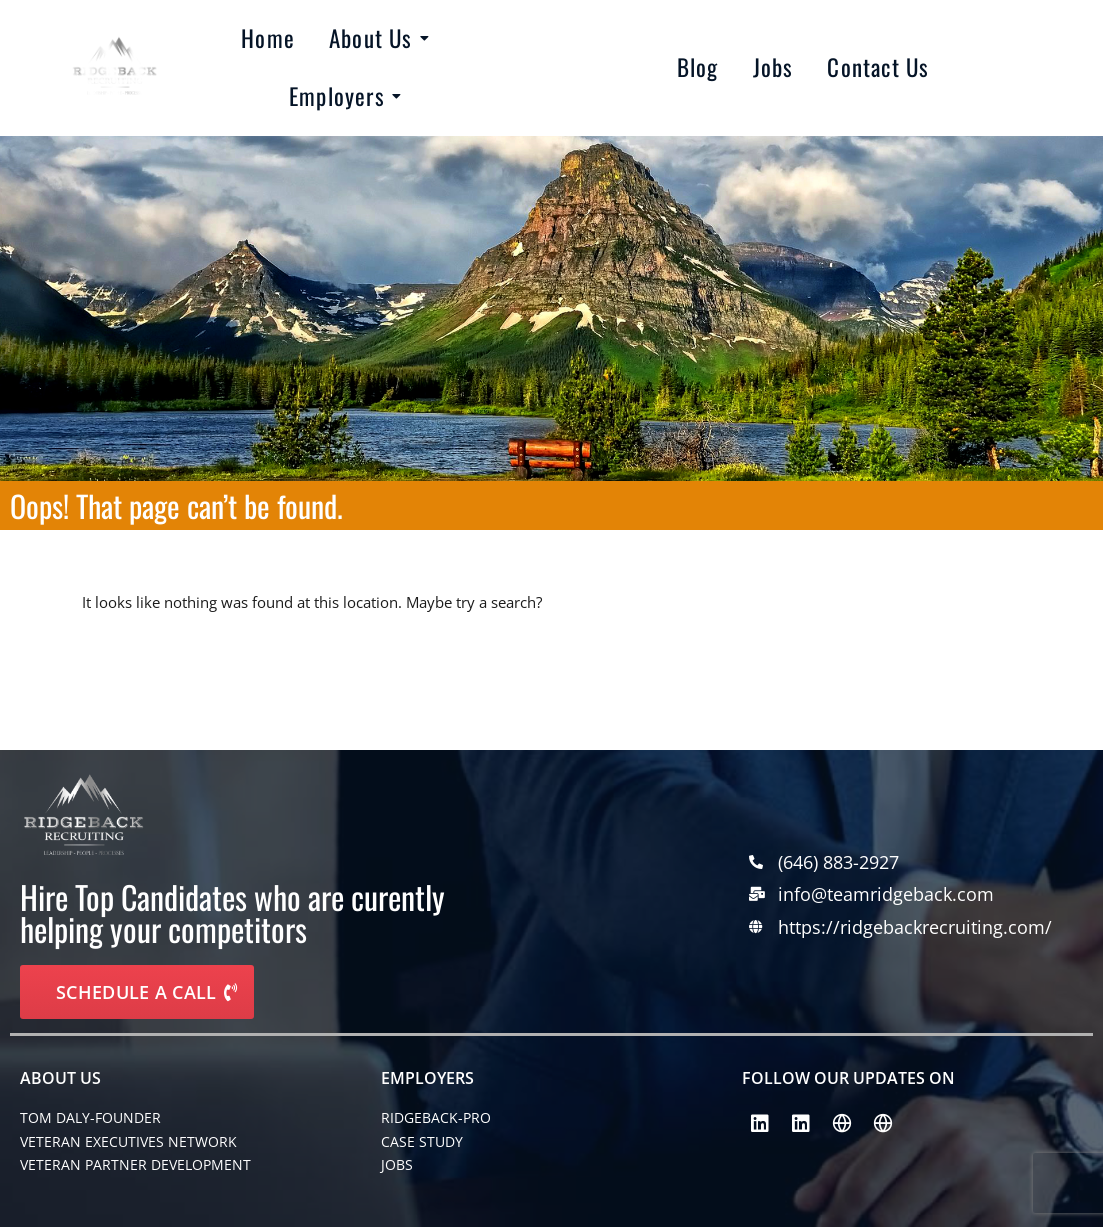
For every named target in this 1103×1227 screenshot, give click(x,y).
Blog (698, 67)
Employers (340, 96)
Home (268, 38)
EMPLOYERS (427, 1078)
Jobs (773, 67)
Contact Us (878, 67)
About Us (374, 38)
